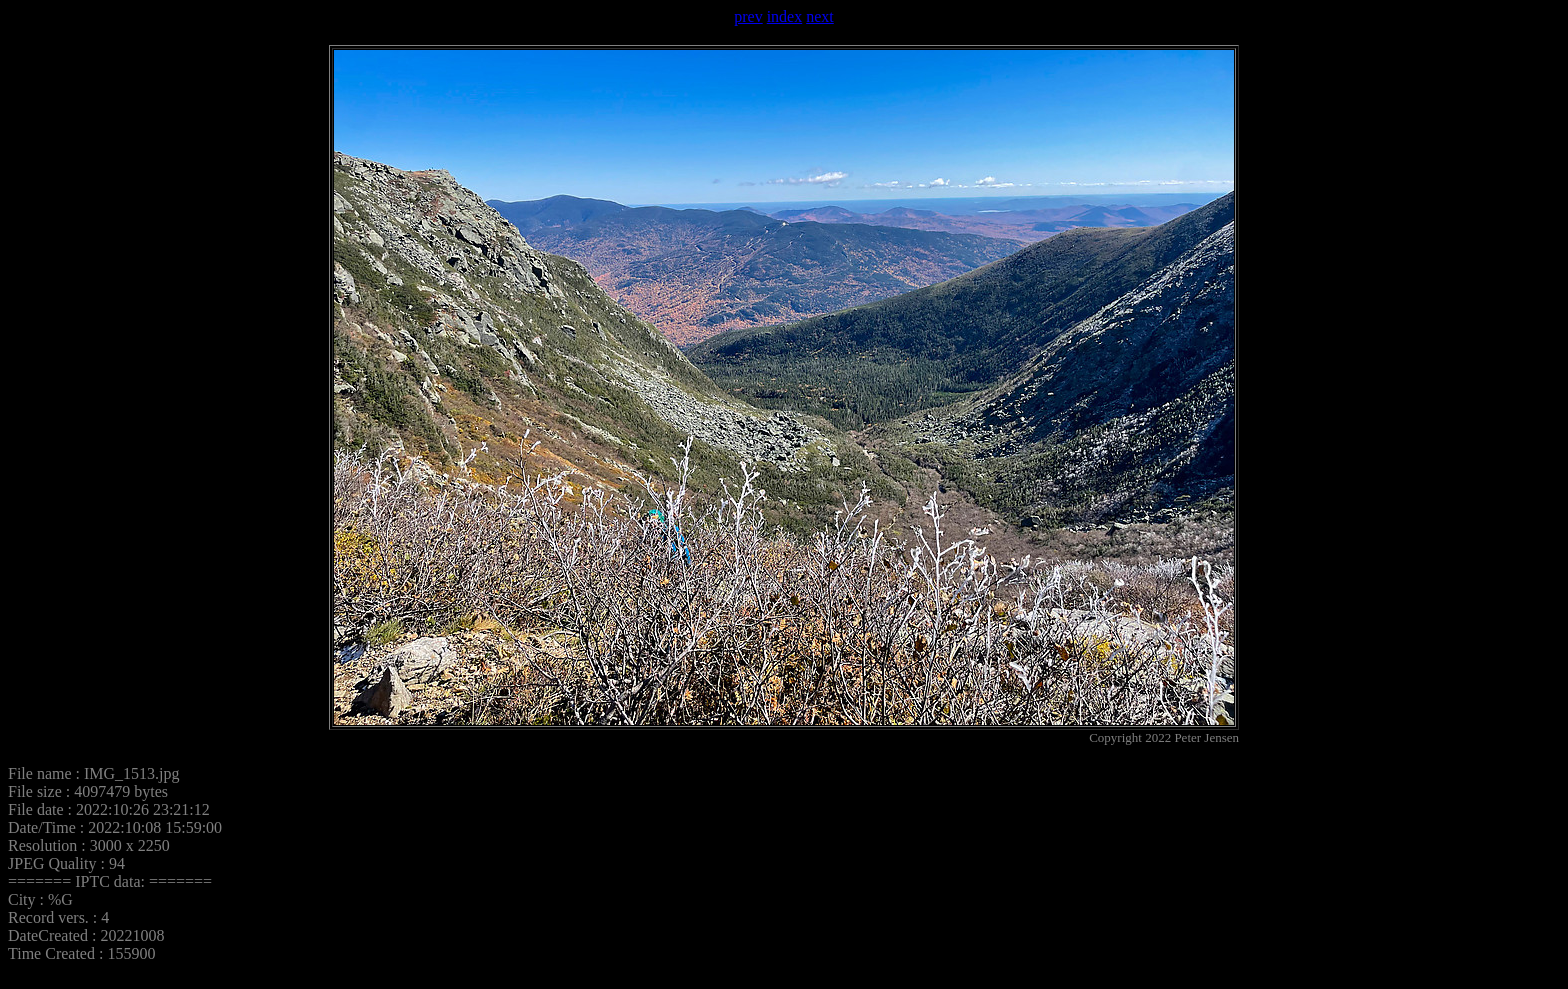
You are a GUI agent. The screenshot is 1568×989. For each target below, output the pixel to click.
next (820, 16)
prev (748, 16)
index (785, 16)
